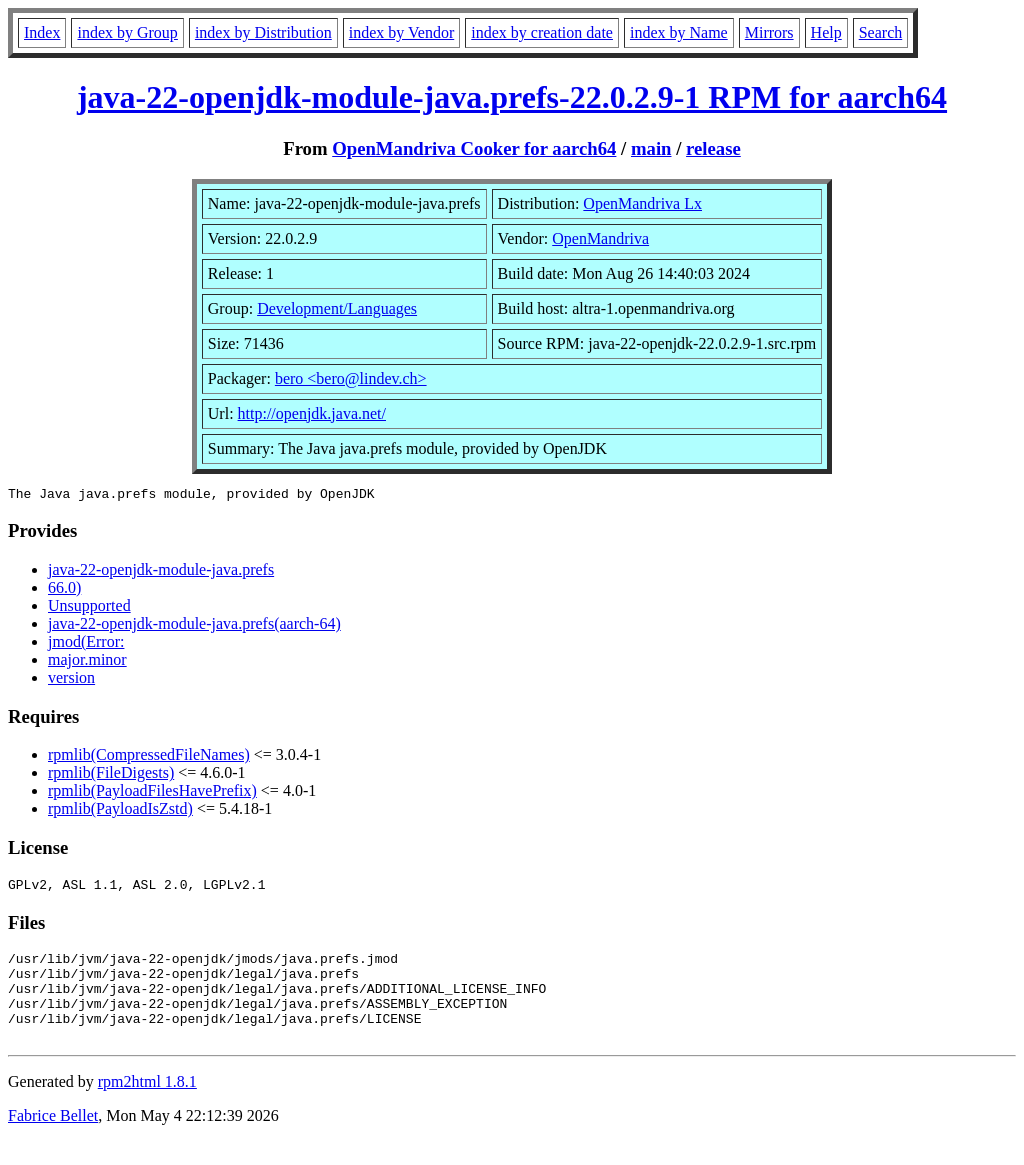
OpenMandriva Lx (642, 203)
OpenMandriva (600, 238)
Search (881, 32)
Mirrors (769, 32)
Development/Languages (337, 308)
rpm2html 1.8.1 (147, 1105)
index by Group (127, 32)
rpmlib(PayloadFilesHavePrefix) (152, 793)
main (651, 148)
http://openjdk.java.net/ (312, 413)
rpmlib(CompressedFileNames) (149, 757)
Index (42, 32)
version (71, 680)
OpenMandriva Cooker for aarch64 (474, 148)
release (713, 148)
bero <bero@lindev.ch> (351, 378)
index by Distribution (263, 32)
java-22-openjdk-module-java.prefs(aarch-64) (194, 626)
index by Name (679, 32)
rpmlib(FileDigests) (111, 775)
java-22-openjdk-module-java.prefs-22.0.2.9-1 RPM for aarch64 (512, 97)
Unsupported (89, 608)
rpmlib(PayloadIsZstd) (120, 811)
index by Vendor (401, 32)
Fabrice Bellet (53, 1139)
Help (826, 32)
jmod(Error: (86, 644)
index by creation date (542, 32)
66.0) (64, 590)
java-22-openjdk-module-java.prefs (161, 572)
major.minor (87, 662)
